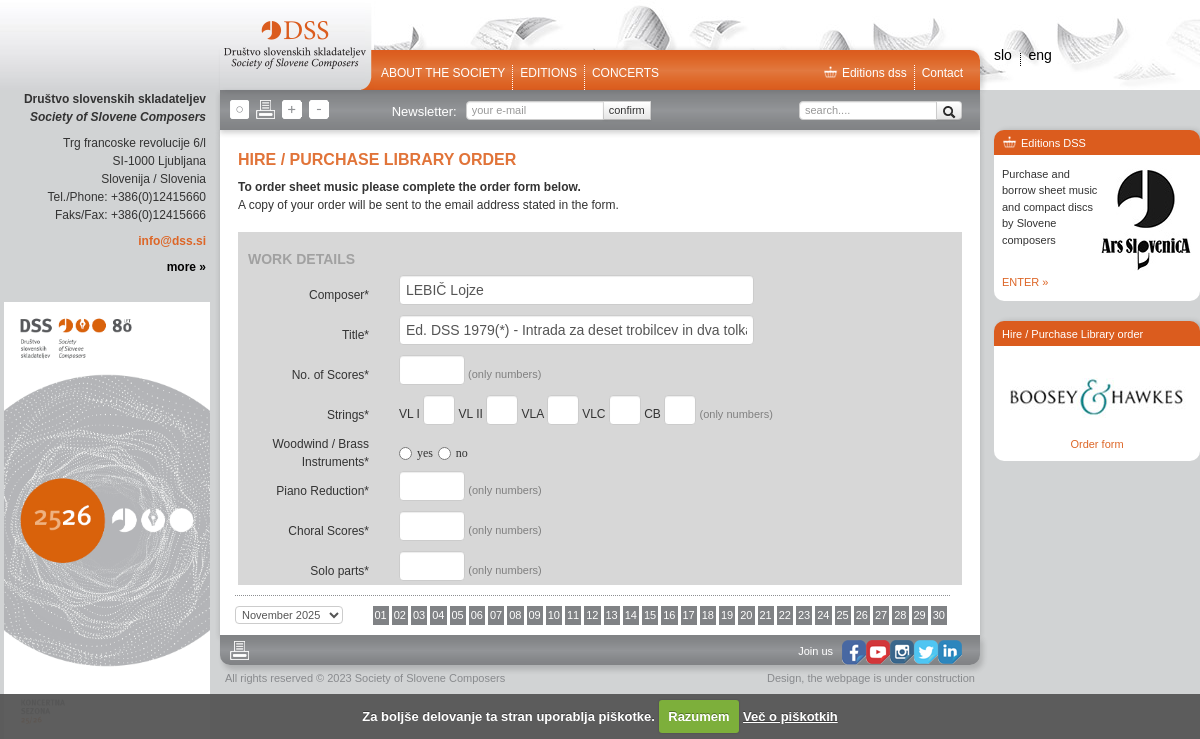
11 (573, 615)
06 (477, 615)
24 (823, 615)
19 (727, 615)
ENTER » (1025, 282)
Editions (548, 73)
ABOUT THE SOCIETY (443, 73)
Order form (1096, 444)
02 (400, 615)
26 (862, 615)
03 (419, 615)
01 (381, 615)
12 (592, 615)
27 (881, 615)
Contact (942, 73)
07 (496, 615)
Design (784, 678)
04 (438, 615)
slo (1003, 55)
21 (766, 615)
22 (785, 615)
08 (515, 615)
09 (535, 615)
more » (186, 267)
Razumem (698, 716)
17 (689, 615)
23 (804, 615)
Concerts (625, 73)
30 (939, 615)
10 (554, 615)
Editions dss (865, 73)
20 (746, 615)
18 (708, 615)
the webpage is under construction (891, 678)
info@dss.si (172, 241)
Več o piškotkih (790, 716)
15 (650, 615)
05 (458, 615)
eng (1039, 55)
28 (900, 615)
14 (631, 615)
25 (843, 615)
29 (920, 615)
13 (612, 615)
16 (669, 615)
